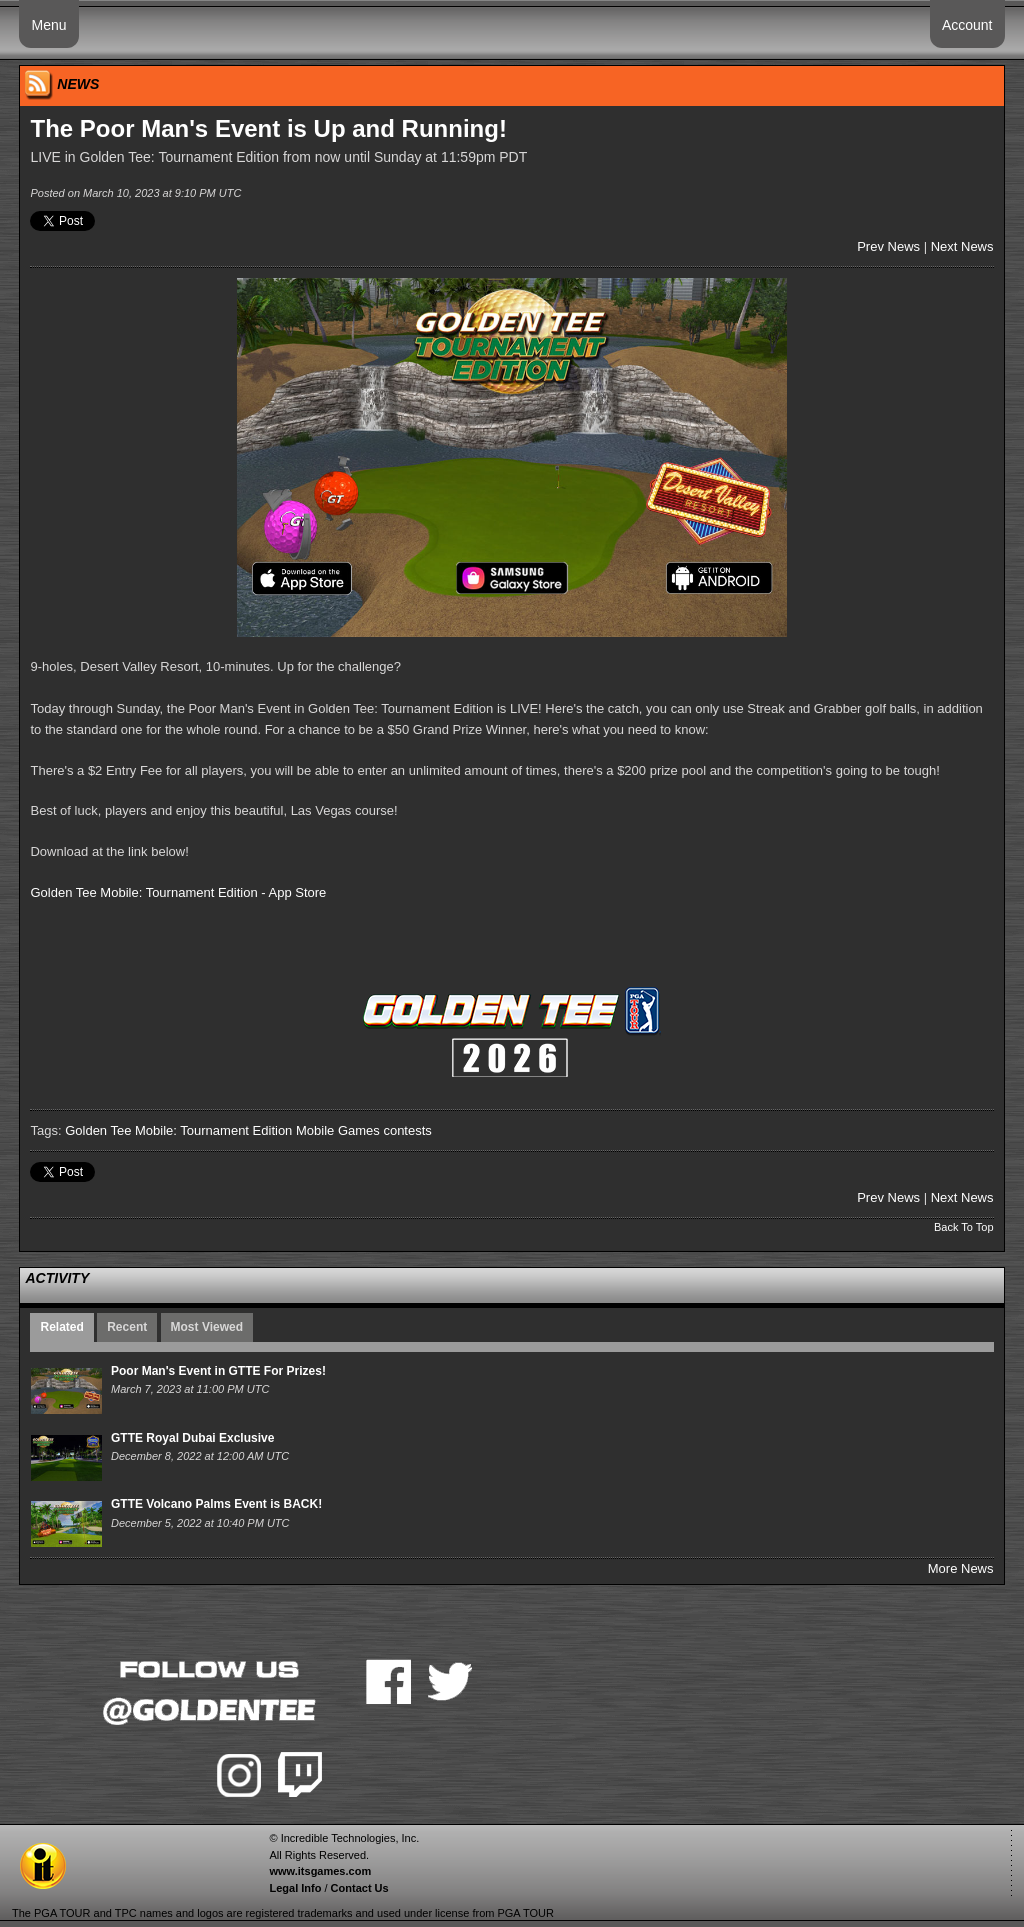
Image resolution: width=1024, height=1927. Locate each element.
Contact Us (360, 1888)
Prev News (888, 246)
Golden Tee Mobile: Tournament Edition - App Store (178, 892)
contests (407, 1130)
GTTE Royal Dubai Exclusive (192, 1438)
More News (961, 1568)
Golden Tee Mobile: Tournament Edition (178, 1130)
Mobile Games (338, 1130)
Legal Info (295, 1888)
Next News (962, 246)
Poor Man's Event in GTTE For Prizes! (218, 1371)
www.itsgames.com (320, 1871)
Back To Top (964, 1227)
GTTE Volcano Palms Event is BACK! (216, 1504)
